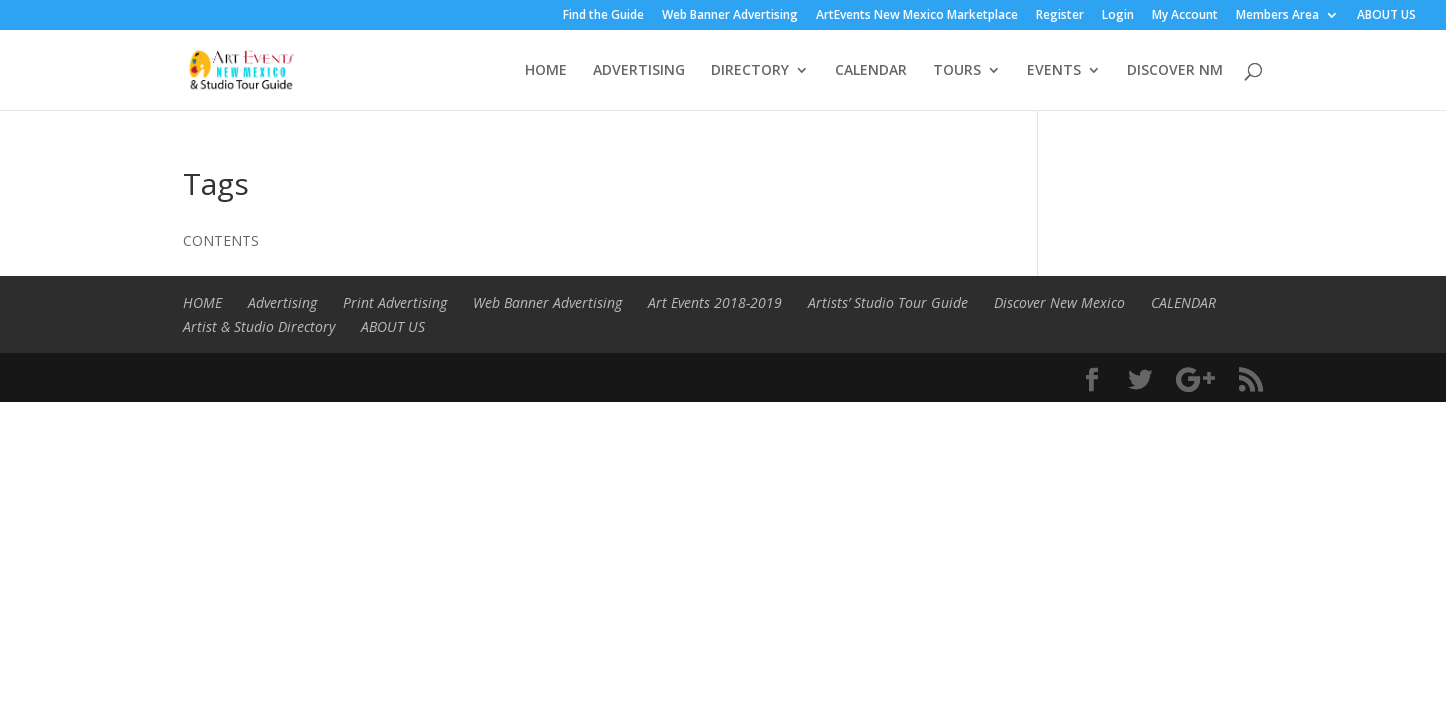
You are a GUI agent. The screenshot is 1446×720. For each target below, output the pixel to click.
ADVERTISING (639, 71)
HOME (546, 71)
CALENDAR (871, 71)
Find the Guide (603, 16)
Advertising (282, 302)
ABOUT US (1386, 16)
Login (1118, 16)
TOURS (957, 71)
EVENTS (1054, 71)
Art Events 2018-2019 (715, 302)
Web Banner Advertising (730, 16)
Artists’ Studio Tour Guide (888, 302)
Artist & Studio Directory (259, 326)
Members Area (1277, 16)
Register (1060, 16)
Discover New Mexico (1059, 302)
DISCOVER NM (1175, 71)
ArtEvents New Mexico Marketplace (917, 16)
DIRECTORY (750, 71)
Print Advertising (395, 302)
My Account (1185, 16)
